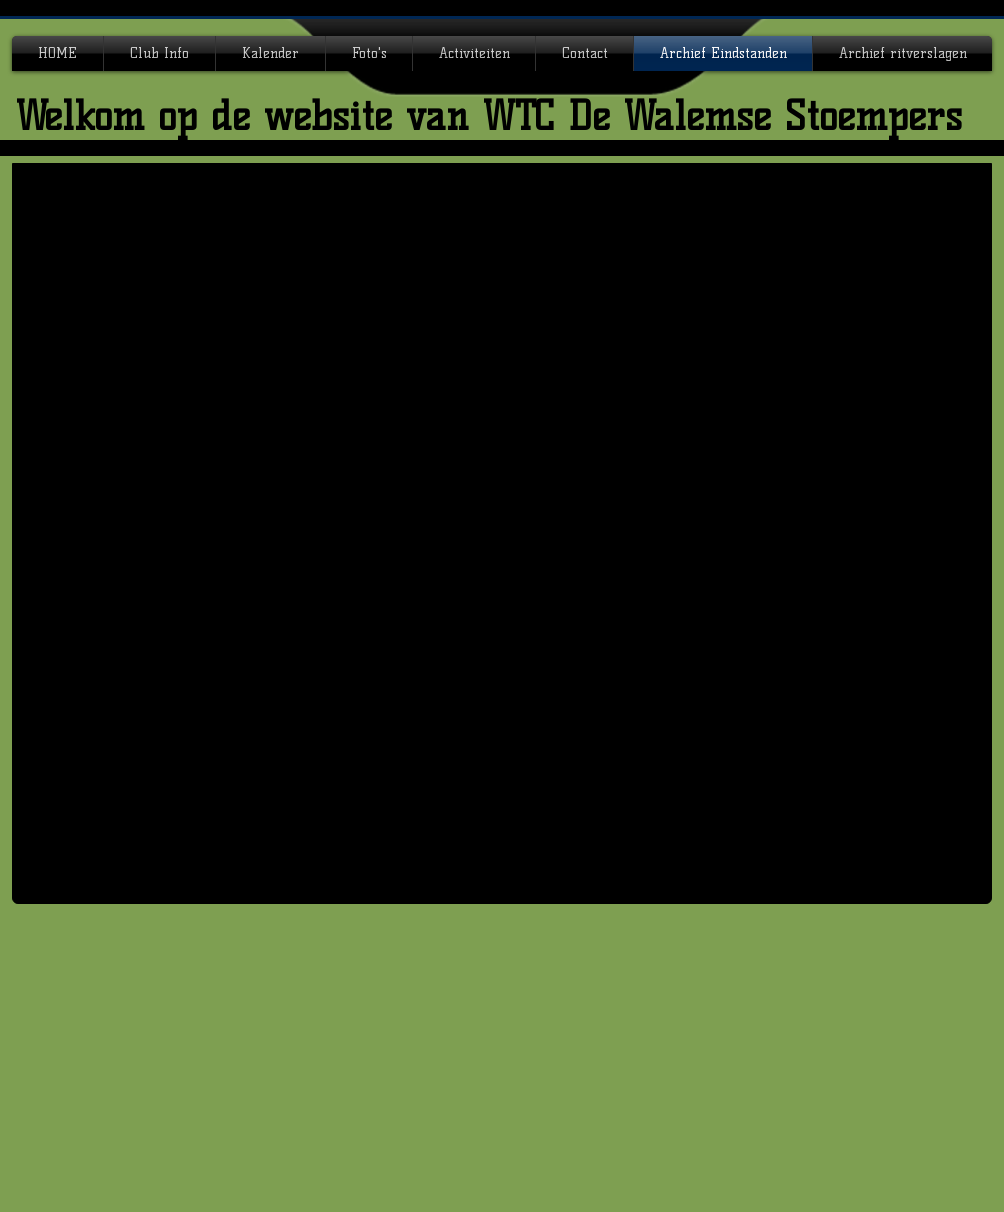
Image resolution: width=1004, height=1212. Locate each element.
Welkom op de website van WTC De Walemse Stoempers (489, 116)
